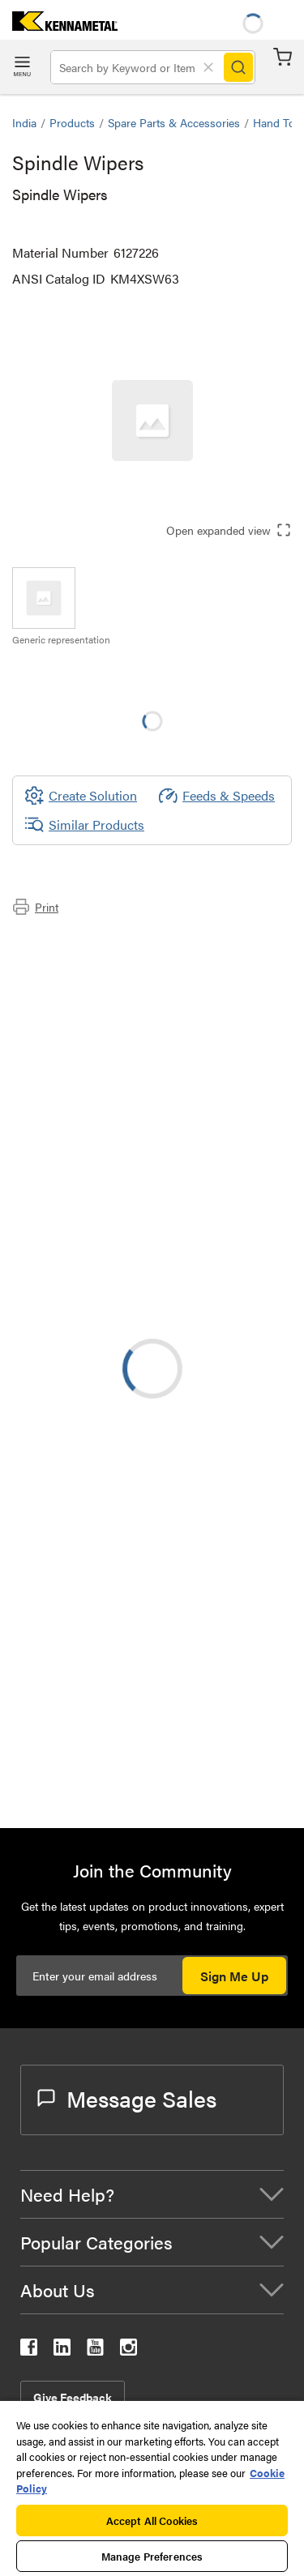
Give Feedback (72, 2397)
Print (35, 907)
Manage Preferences (152, 2556)
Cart (282, 57)
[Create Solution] (80, 795)
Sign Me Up (234, 1976)
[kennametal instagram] (128, 2350)
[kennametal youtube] (95, 2350)
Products (72, 122)
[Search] (238, 67)
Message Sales (126, 2098)
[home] (59, 25)
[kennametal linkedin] (62, 2350)
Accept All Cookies (152, 2520)
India (24, 122)
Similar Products (84, 825)
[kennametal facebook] (28, 2350)
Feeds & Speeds (216, 795)
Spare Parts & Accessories (174, 122)
